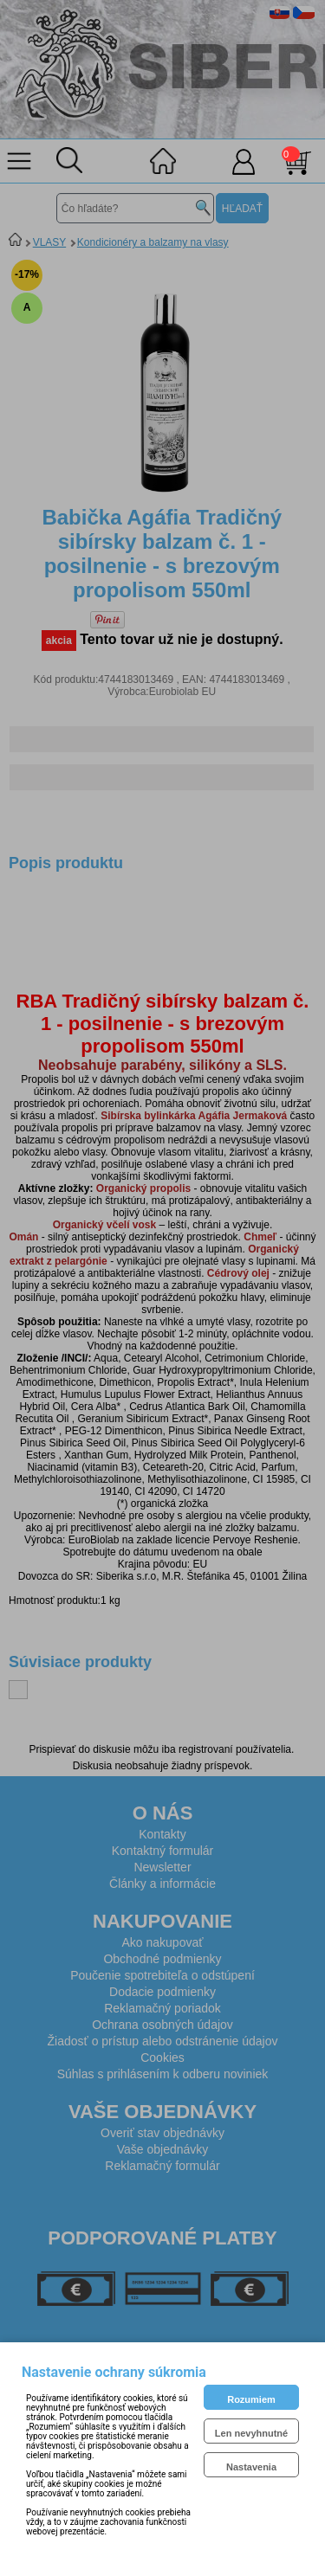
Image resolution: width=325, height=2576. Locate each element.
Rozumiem (251, 2399)
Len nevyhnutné (251, 2433)
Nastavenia (251, 2467)
